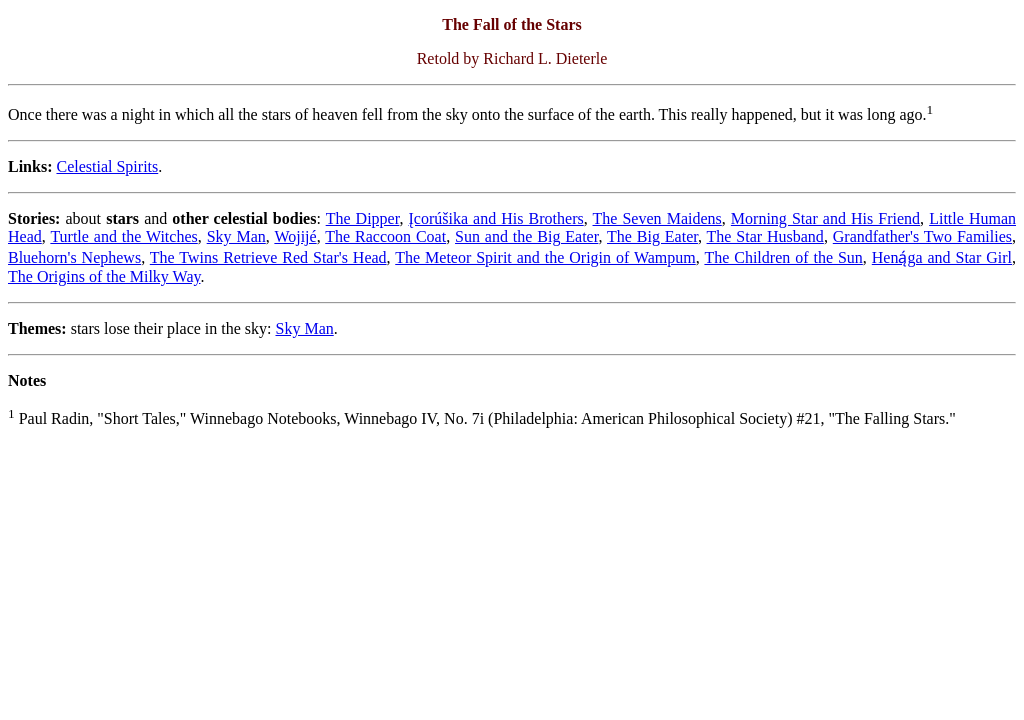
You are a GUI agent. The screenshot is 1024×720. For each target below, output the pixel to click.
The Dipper (363, 218)
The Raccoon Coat (385, 236)
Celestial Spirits (107, 166)
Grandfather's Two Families (922, 236)
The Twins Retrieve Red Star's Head (268, 257)
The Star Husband (765, 236)
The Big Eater (652, 236)
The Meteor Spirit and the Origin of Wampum (545, 257)
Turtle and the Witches (123, 236)
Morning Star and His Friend (825, 218)
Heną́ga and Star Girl (942, 257)
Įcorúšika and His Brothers (496, 218)
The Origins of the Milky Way (104, 276)
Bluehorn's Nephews (74, 257)
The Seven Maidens (657, 218)
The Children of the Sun (783, 257)
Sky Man (236, 236)
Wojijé (295, 236)
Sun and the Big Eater (526, 236)
